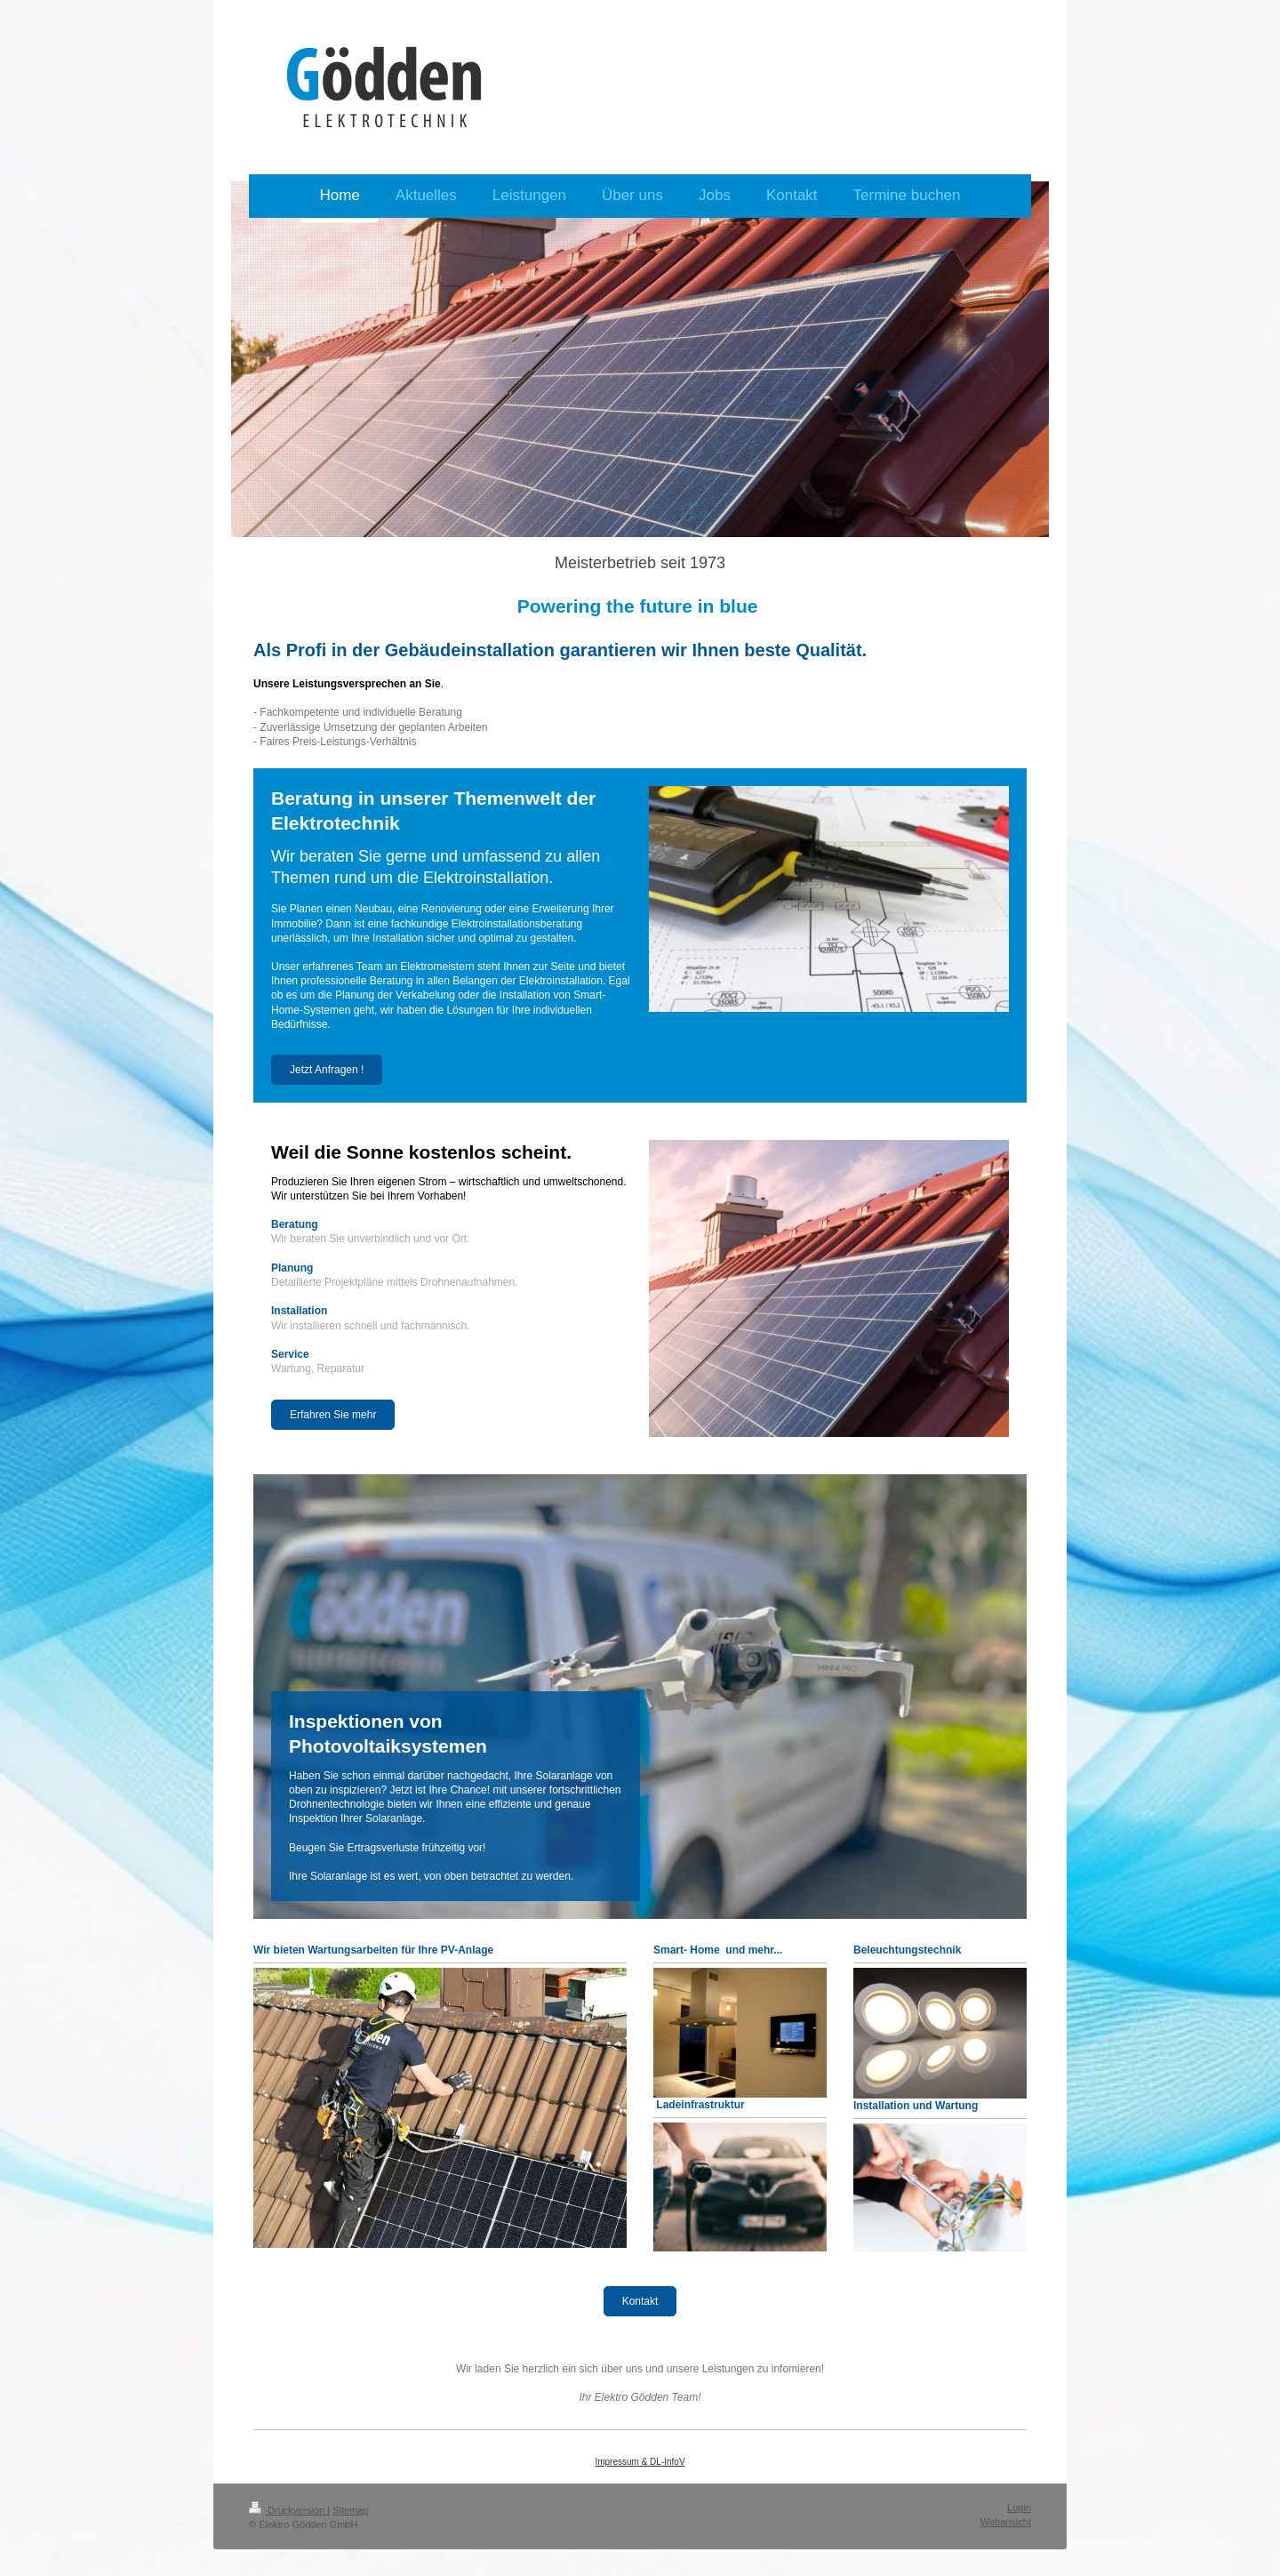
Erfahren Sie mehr (333, 1414)
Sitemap (350, 2510)
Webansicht (1005, 2521)
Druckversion (288, 2510)
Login (1019, 2507)
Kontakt (640, 2301)
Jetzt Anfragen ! (327, 1069)
